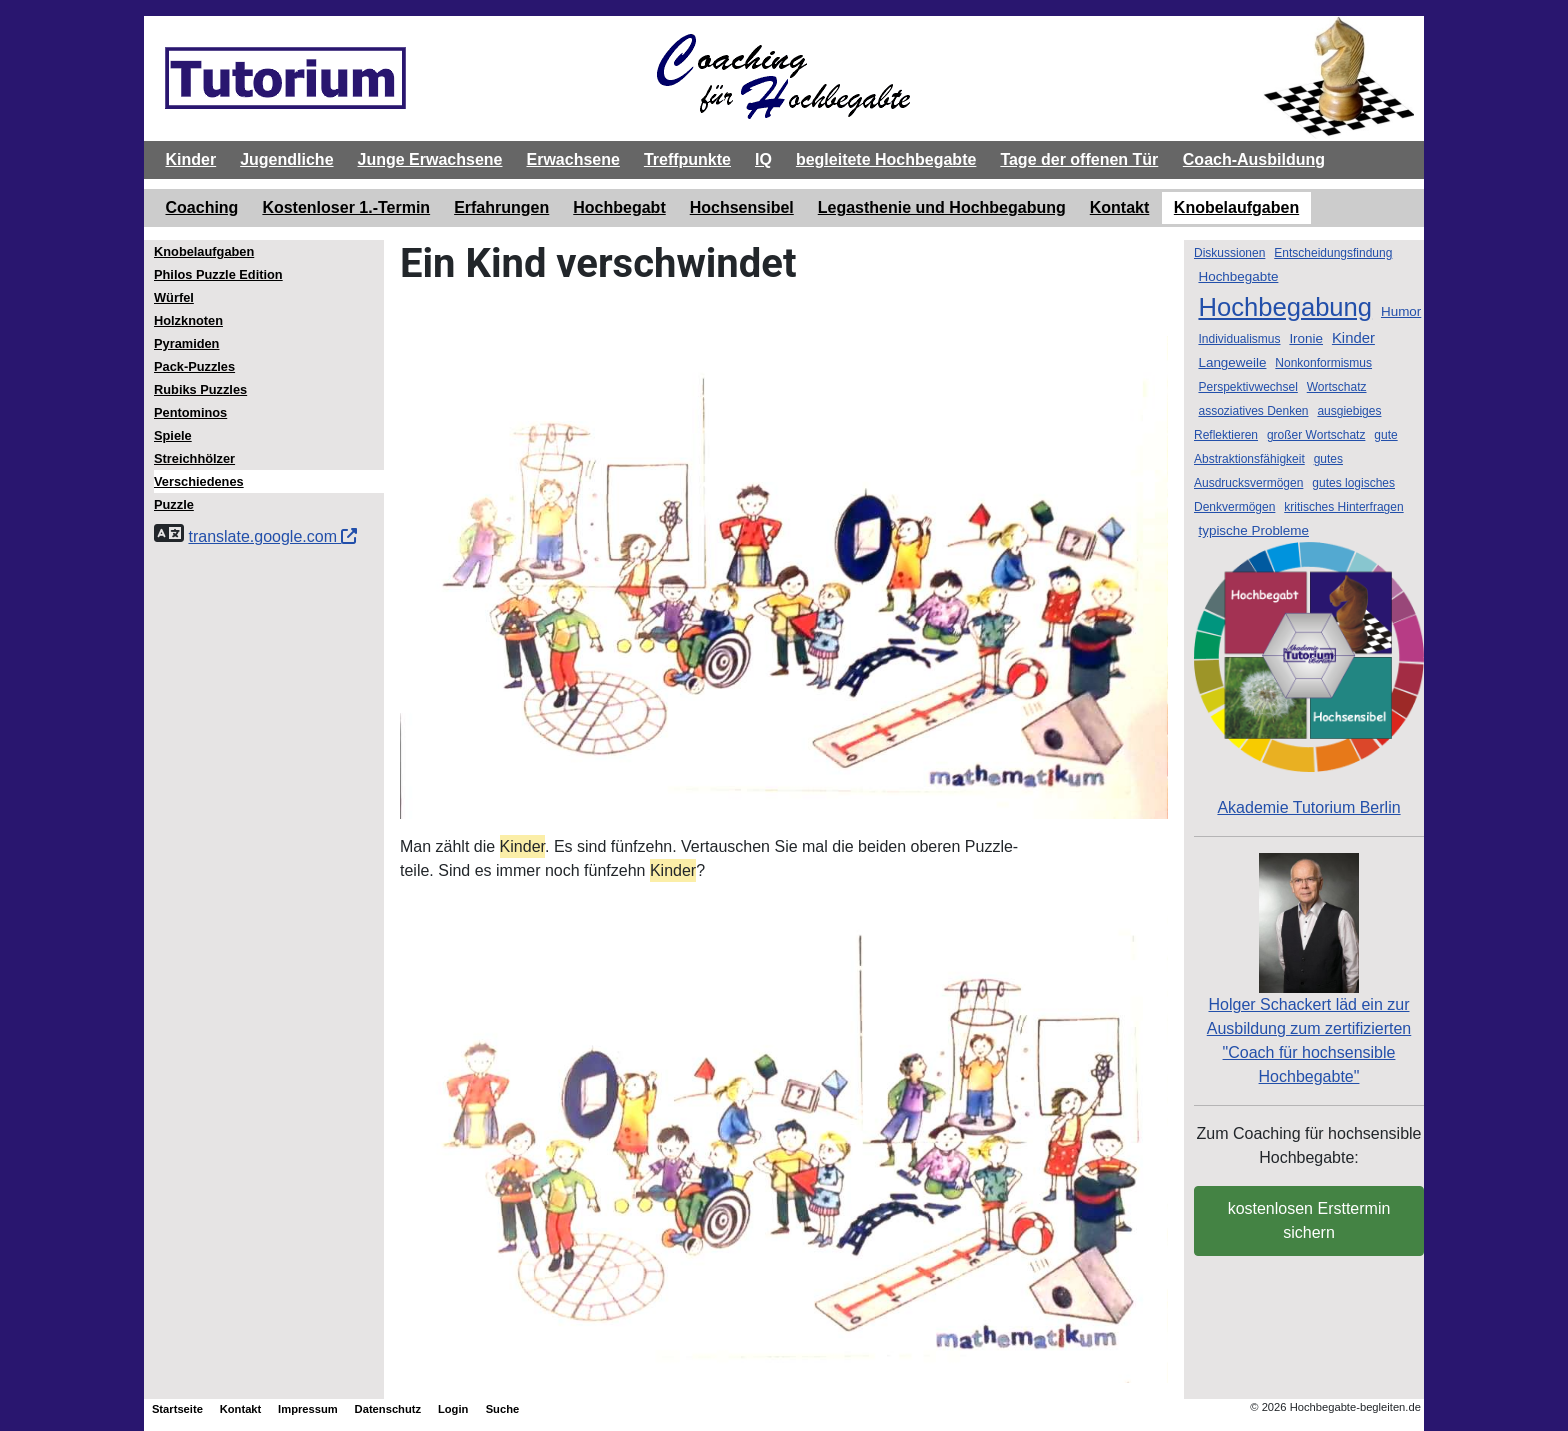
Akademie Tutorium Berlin (1309, 679)
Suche (503, 1409)
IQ (763, 159)
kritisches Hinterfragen (1343, 507)
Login (453, 1409)
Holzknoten (188, 320)
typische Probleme (1253, 530)
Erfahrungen (501, 207)
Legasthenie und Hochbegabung (942, 207)
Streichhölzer (194, 458)
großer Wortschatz (1316, 435)
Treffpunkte (687, 159)
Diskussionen (1229, 253)
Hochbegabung (1285, 307)
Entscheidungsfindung (1333, 253)
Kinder (191, 159)
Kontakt (1120, 207)
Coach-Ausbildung (1254, 159)
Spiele (173, 435)
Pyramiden (186, 343)
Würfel (174, 297)
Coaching (202, 207)
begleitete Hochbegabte (886, 159)
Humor (1401, 311)
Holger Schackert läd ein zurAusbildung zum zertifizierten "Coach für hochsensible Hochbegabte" (1309, 1000)
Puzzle (174, 504)
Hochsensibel (742, 207)
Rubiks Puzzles (200, 389)
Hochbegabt (619, 207)
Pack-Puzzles (194, 366)
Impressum (308, 1409)
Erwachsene (572, 159)
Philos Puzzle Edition (218, 274)
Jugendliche (286, 159)
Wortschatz (1337, 387)
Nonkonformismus (1323, 363)
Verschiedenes (199, 481)
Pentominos (190, 412)
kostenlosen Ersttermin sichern (1309, 1220)
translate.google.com (272, 536)
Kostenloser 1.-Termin (346, 207)
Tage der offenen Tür (1079, 159)
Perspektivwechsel (1247, 387)
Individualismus (1239, 339)
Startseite (177, 1409)
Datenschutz (388, 1409)
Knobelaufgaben (1236, 207)
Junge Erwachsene (430, 159)
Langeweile (1232, 362)
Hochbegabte (1238, 276)
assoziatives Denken (1253, 411)
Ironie (1306, 338)
